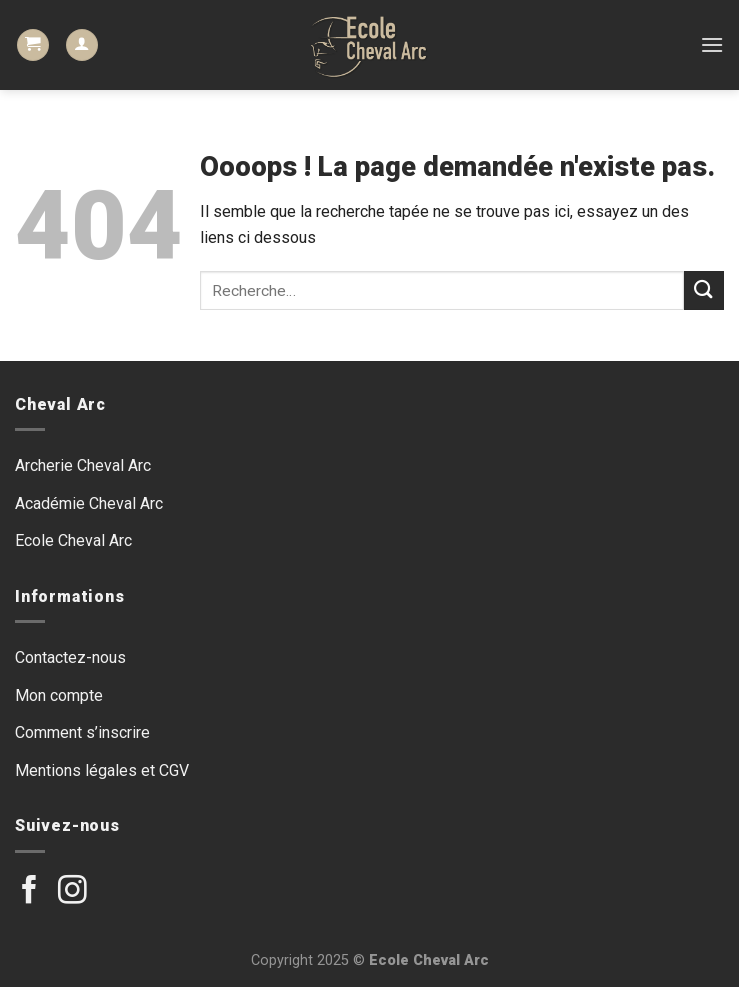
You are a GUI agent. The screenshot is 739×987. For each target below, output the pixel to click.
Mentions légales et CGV (102, 770)
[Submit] (704, 290)
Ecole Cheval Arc (73, 540)
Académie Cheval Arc (89, 503)
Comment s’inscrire (82, 732)
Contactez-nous (70, 657)
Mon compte (59, 695)
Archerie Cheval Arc (83, 465)
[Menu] (712, 44)
